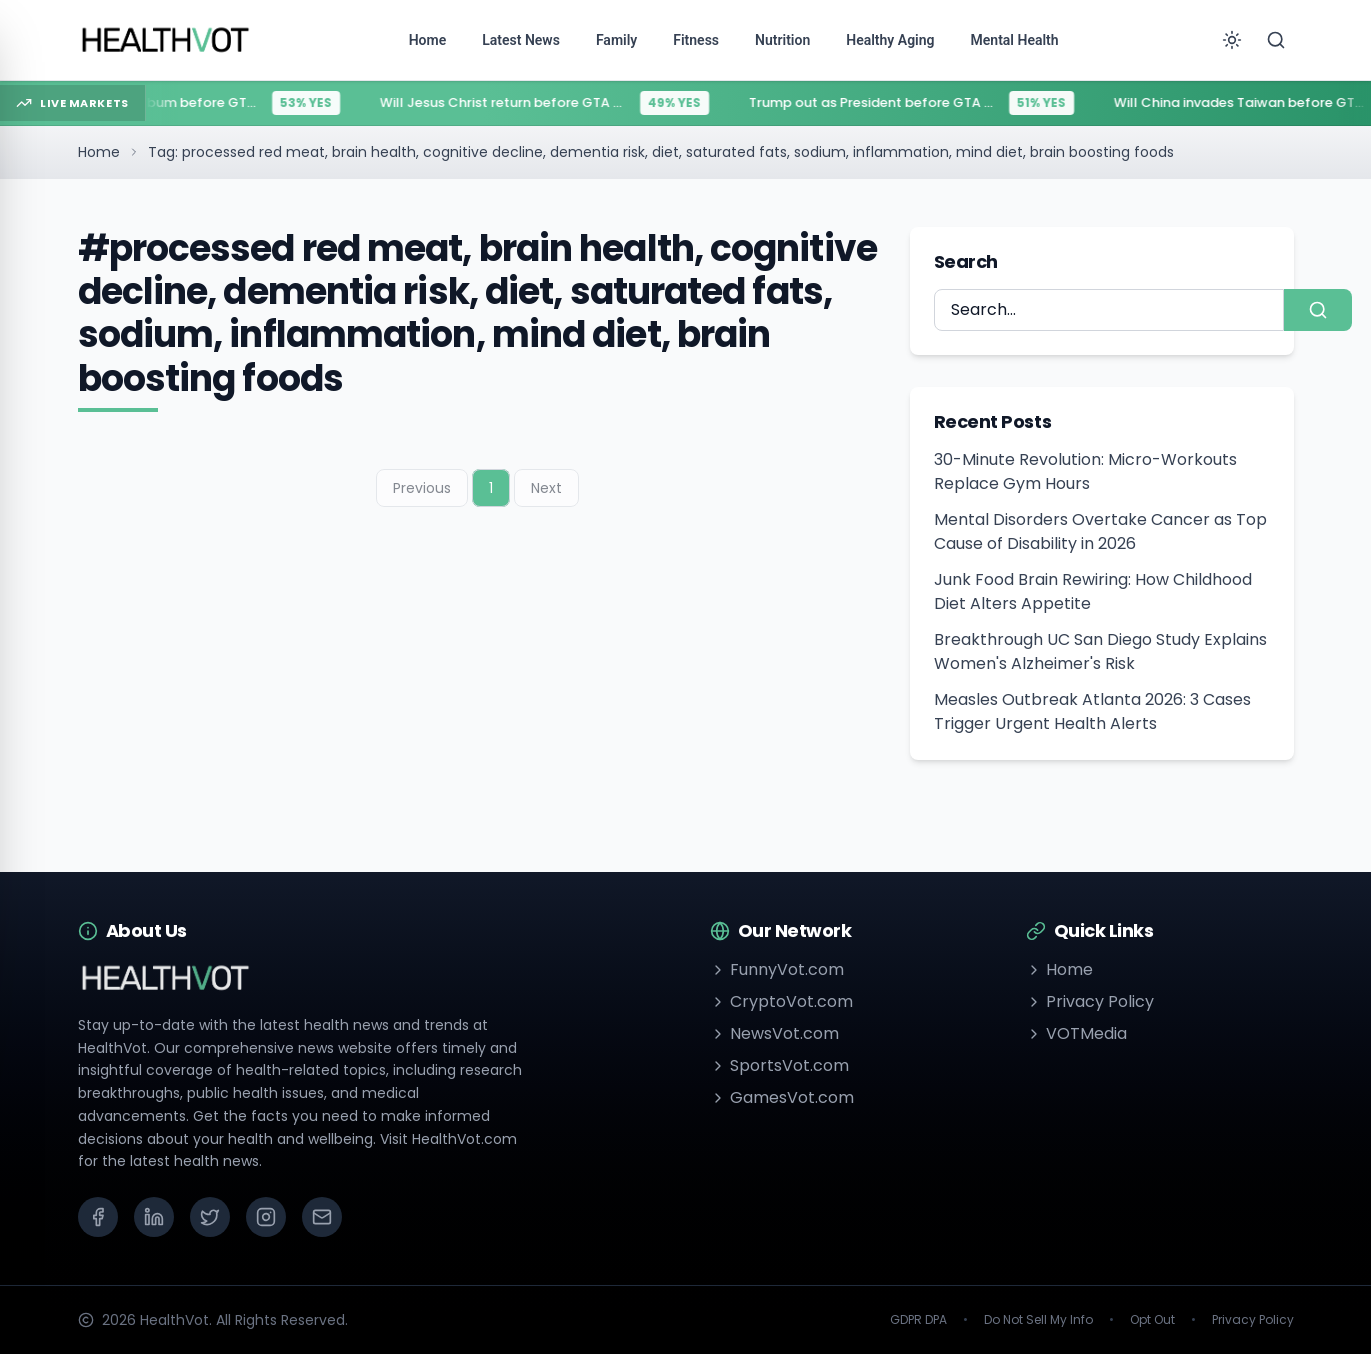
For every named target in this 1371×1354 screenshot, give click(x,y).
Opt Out (1152, 1320)
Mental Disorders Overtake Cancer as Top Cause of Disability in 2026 (1100, 531)
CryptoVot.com (781, 1001)
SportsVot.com (779, 1065)
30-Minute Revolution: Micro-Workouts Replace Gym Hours (1085, 471)
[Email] (322, 1217)
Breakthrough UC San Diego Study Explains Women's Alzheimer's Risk (1100, 651)
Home (99, 152)
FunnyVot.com (777, 969)
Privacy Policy (1090, 1001)
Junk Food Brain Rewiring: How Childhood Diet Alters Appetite (1093, 591)
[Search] (1276, 40)
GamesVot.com (782, 1097)
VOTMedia (1076, 1033)
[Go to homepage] (166, 40)
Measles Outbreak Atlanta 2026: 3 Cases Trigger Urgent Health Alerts (1092, 711)
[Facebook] (98, 1217)
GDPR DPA (918, 1320)
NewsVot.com (774, 1033)
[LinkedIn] (154, 1217)
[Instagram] (266, 1217)
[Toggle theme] (1232, 40)
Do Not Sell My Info (1038, 1320)
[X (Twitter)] (210, 1217)
